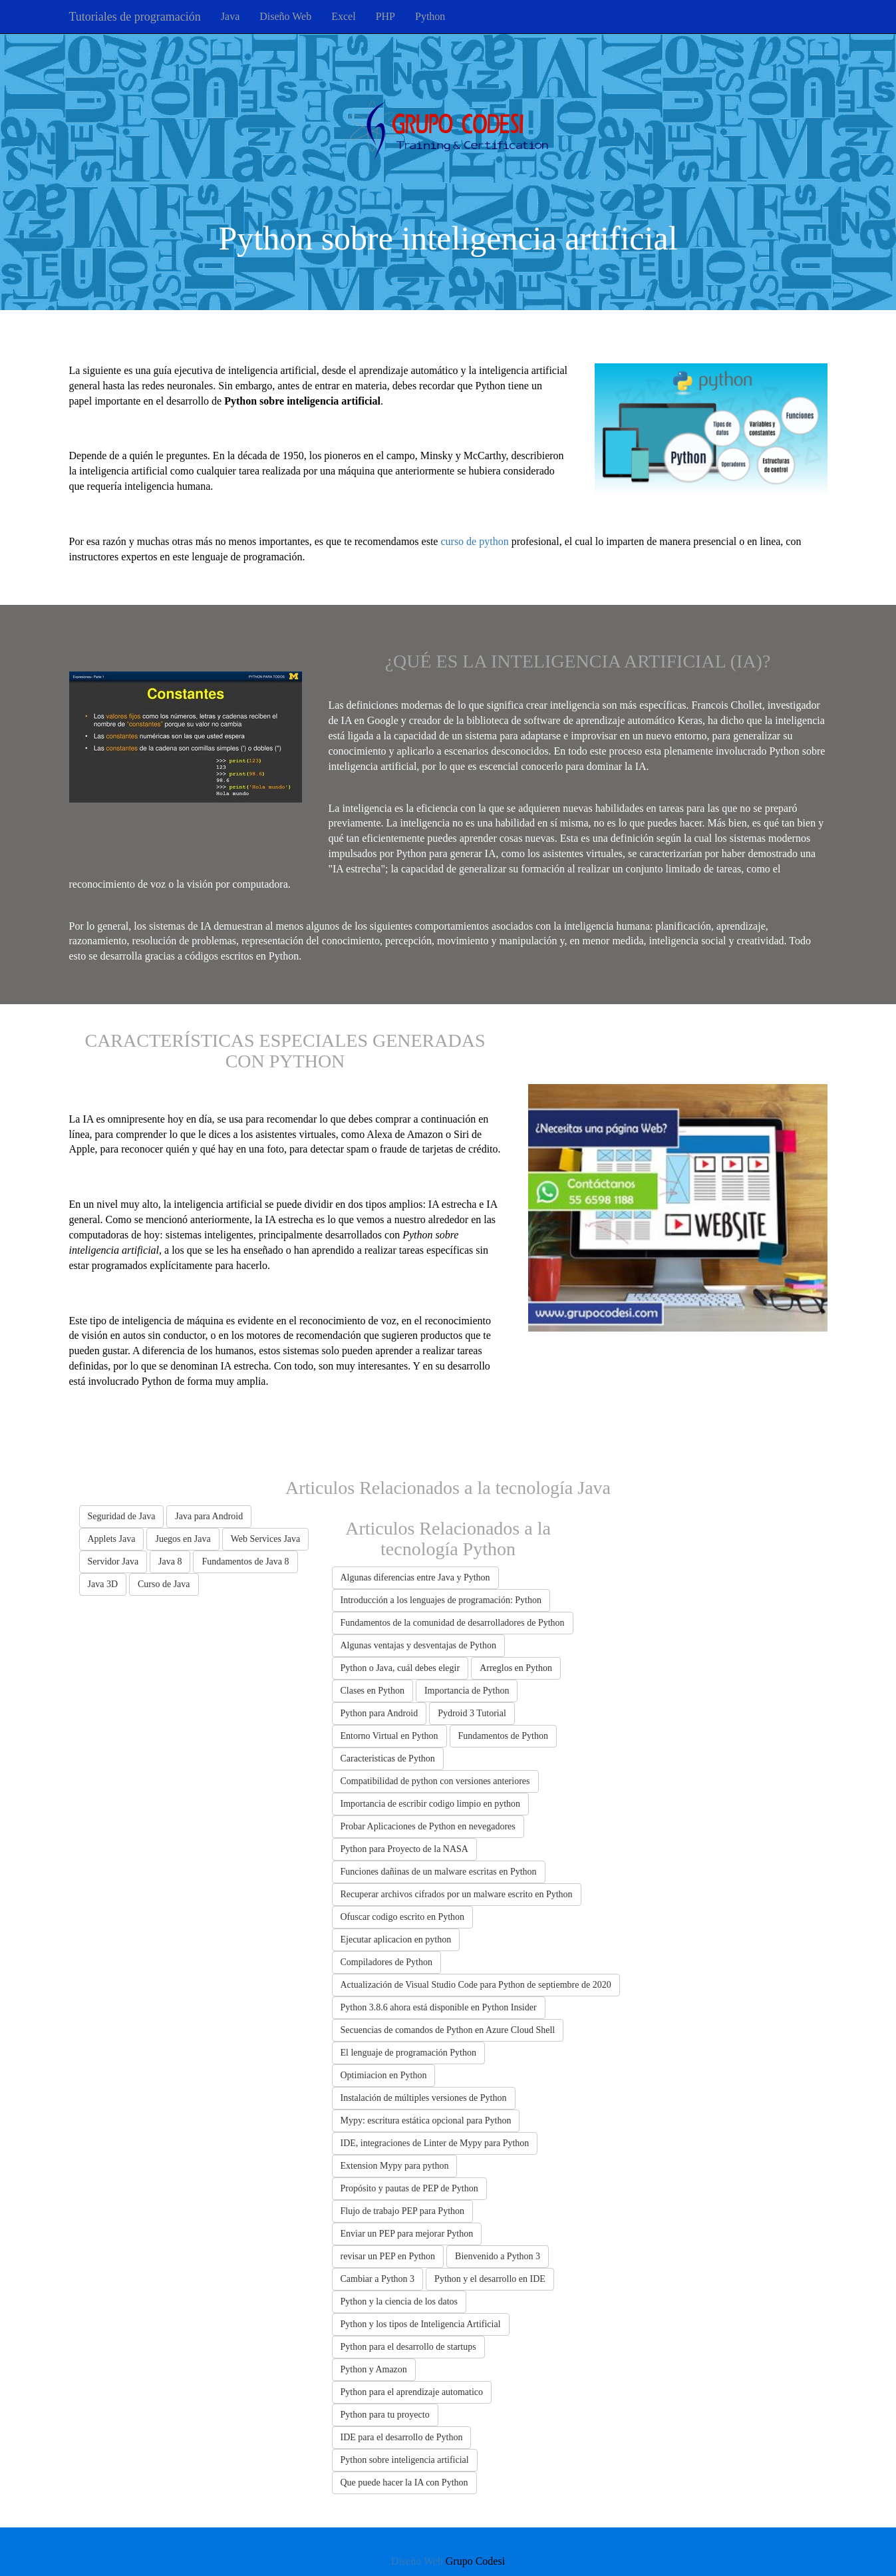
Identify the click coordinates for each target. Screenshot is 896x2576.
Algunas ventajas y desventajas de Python (418, 1645)
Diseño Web (285, 16)
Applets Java (112, 1539)
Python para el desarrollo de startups (408, 2347)
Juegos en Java (182, 1539)
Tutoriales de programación (135, 16)
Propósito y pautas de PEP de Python (409, 2188)
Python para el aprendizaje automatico (412, 2392)
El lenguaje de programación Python (409, 2053)
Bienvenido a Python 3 (497, 2256)
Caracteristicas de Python (388, 1758)
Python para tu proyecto (385, 2415)
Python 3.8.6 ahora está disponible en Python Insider (439, 2007)
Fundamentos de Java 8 (245, 1561)
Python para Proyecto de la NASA (404, 1849)
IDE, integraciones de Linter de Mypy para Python (435, 2143)
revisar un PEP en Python (388, 2256)
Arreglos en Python (516, 1668)
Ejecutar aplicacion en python (396, 1939)
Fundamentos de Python (503, 1736)
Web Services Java (266, 1539)
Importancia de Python (467, 1691)
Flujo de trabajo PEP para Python (403, 2211)
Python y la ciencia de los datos (399, 2301)
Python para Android (379, 1713)
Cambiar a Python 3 (378, 2279)
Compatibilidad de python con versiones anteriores (435, 1781)
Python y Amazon (374, 2369)
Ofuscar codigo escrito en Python (403, 1917)
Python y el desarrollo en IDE (489, 2279)
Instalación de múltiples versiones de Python (424, 2098)
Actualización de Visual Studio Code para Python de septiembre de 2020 (476, 1985)
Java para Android (209, 1516)
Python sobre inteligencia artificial (405, 2460)
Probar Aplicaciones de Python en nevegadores (428, 1826)
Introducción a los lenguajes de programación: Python (441, 1600)
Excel (343, 16)
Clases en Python (372, 1691)
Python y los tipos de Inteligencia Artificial (421, 2324)
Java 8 (170, 1561)
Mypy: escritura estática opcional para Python (426, 2120)
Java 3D (103, 1584)
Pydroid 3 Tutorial (472, 1713)
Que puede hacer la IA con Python (404, 2482)
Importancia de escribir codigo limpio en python (431, 1804)
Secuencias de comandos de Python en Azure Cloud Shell (448, 2030)
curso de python (474, 541)
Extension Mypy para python (395, 2166)
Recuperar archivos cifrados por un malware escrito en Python (457, 1894)
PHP (385, 16)
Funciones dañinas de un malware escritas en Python (439, 1872)
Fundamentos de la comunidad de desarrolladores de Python (453, 1623)
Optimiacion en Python (384, 2075)
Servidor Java (113, 1561)
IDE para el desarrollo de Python (402, 2437)
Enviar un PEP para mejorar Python (407, 2234)
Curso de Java (164, 1584)
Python (430, 16)
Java (230, 16)
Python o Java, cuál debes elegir (400, 1668)
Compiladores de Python (386, 1962)
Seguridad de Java (122, 1516)
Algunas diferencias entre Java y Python (415, 1577)
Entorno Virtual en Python (389, 1736)
